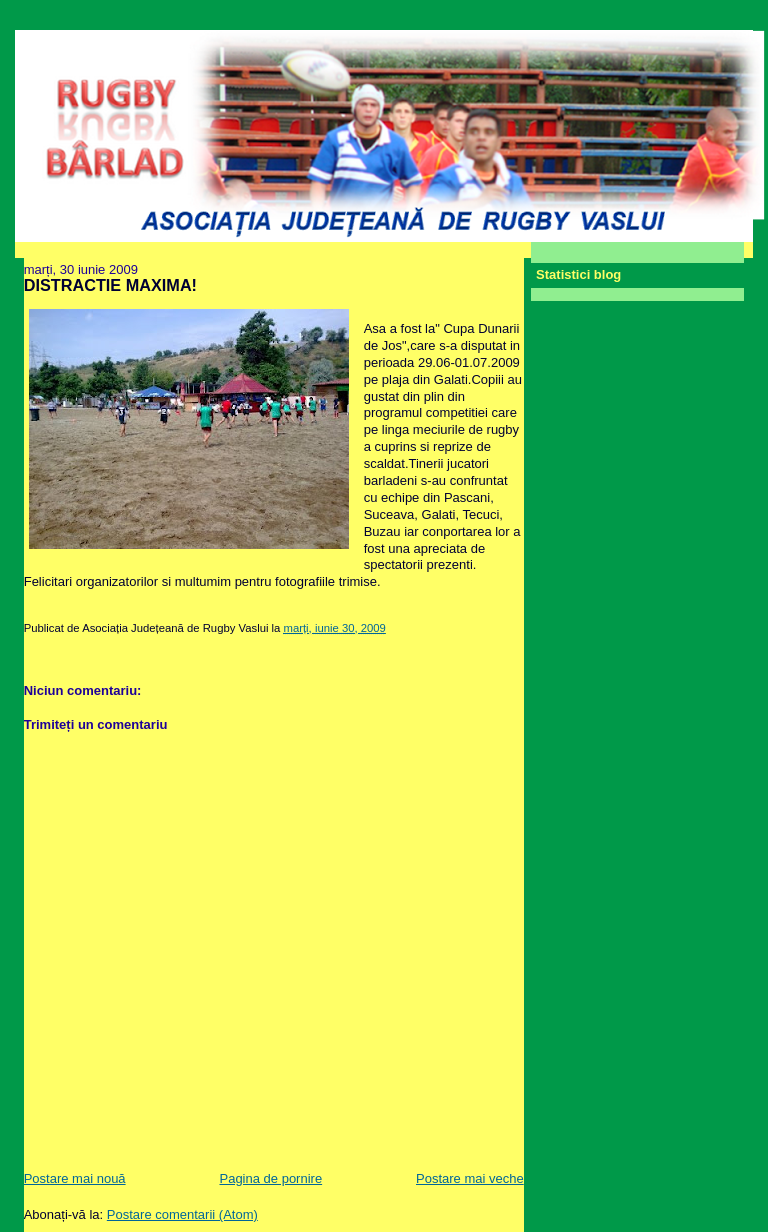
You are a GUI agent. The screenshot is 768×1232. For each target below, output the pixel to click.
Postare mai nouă (75, 1178)
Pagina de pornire (270, 1178)
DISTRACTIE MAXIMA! (110, 285)
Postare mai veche (470, 1178)
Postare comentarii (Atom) (182, 1214)
